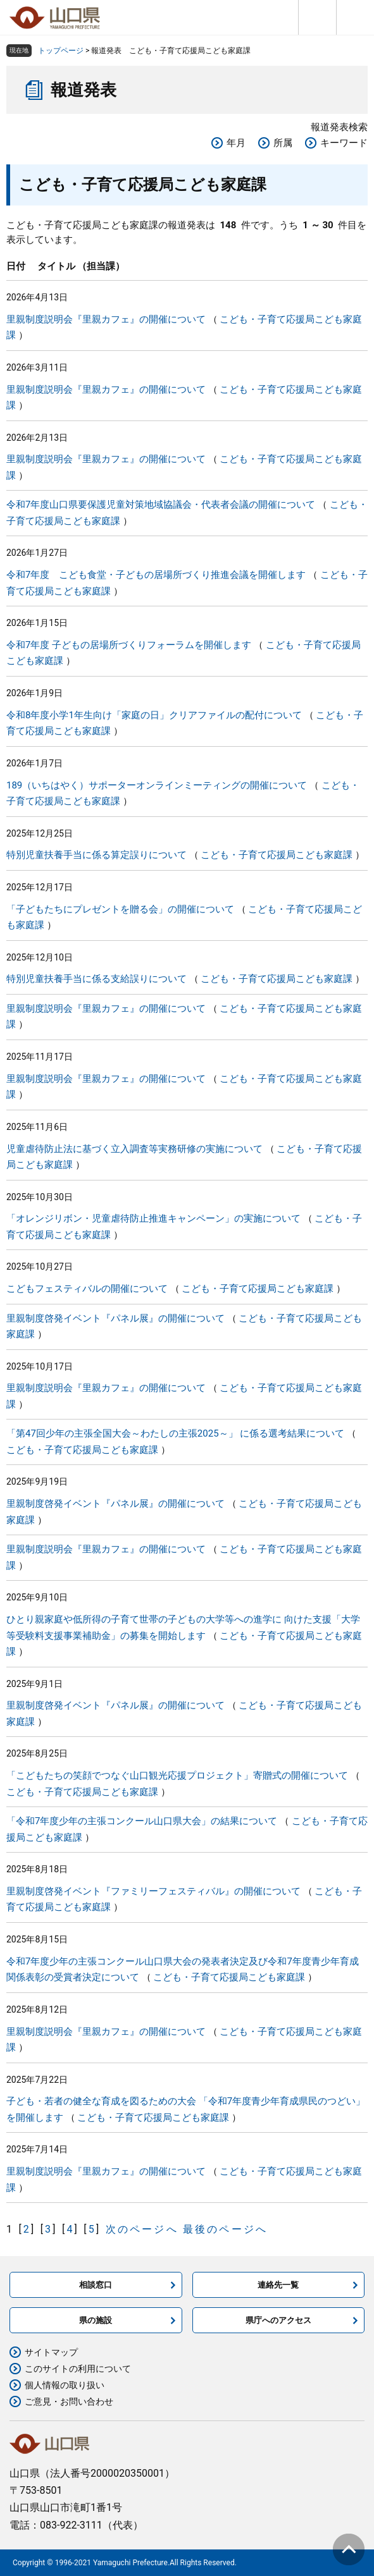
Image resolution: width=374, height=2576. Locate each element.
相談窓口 (95, 2285)
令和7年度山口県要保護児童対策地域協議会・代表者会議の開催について (160, 504)
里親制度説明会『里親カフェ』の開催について (106, 319)
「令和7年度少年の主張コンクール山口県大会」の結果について (141, 1821)
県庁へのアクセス (278, 2320)
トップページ (61, 50)
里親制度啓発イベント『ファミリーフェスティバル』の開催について (153, 1891)
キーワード (344, 143)
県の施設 (95, 2320)
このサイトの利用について (78, 2369)
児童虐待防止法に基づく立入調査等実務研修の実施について (134, 1149)
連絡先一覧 (278, 2285)
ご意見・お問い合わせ (69, 2401)
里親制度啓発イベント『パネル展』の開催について (115, 1318)
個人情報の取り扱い (64, 2385)
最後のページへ (225, 2229)
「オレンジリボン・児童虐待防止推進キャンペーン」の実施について (153, 1218)
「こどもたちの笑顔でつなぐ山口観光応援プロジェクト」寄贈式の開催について (177, 1775)
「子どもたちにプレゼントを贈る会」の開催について (120, 909)
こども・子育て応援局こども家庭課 (276, 855)
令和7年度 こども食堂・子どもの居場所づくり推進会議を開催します (156, 574)
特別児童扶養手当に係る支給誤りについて (96, 978)
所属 (282, 143)
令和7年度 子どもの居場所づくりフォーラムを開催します (128, 645)
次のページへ (142, 2229)
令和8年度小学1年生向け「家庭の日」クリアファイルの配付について (154, 715)
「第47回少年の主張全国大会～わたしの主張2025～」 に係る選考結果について (175, 1433)
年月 (236, 143)
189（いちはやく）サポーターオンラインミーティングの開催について (156, 785)
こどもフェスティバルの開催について (87, 1288)
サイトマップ (51, 2352)
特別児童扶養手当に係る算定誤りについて (96, 855)
